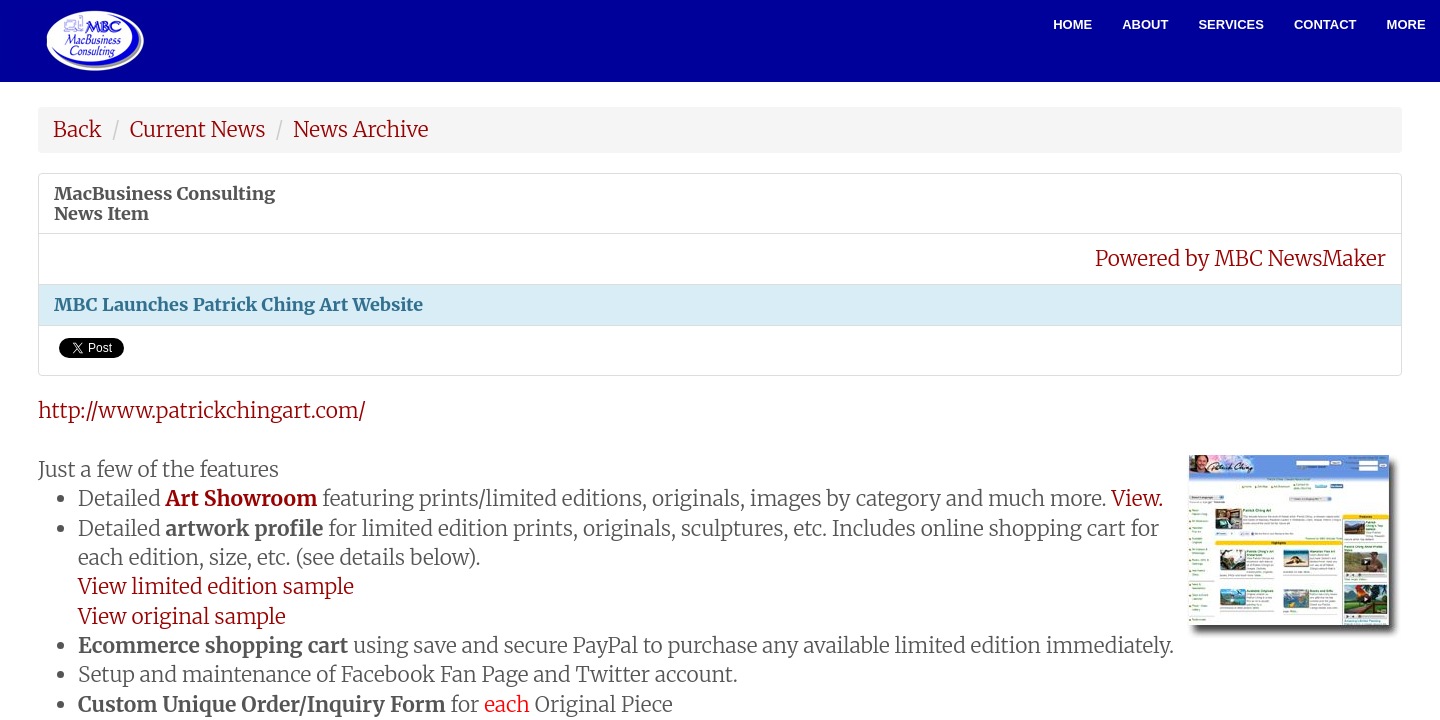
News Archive (360, 129)
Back (77, 129)
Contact (1325, 24)
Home (1072, 24)
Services (1231, 24)
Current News (198, 129)
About (1145, 24)
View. (1138, 498)
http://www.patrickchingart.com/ (202, 410)
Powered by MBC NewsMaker (1240, 258)
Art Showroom (242, 498)
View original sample (182, 616)
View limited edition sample (216, 586)
